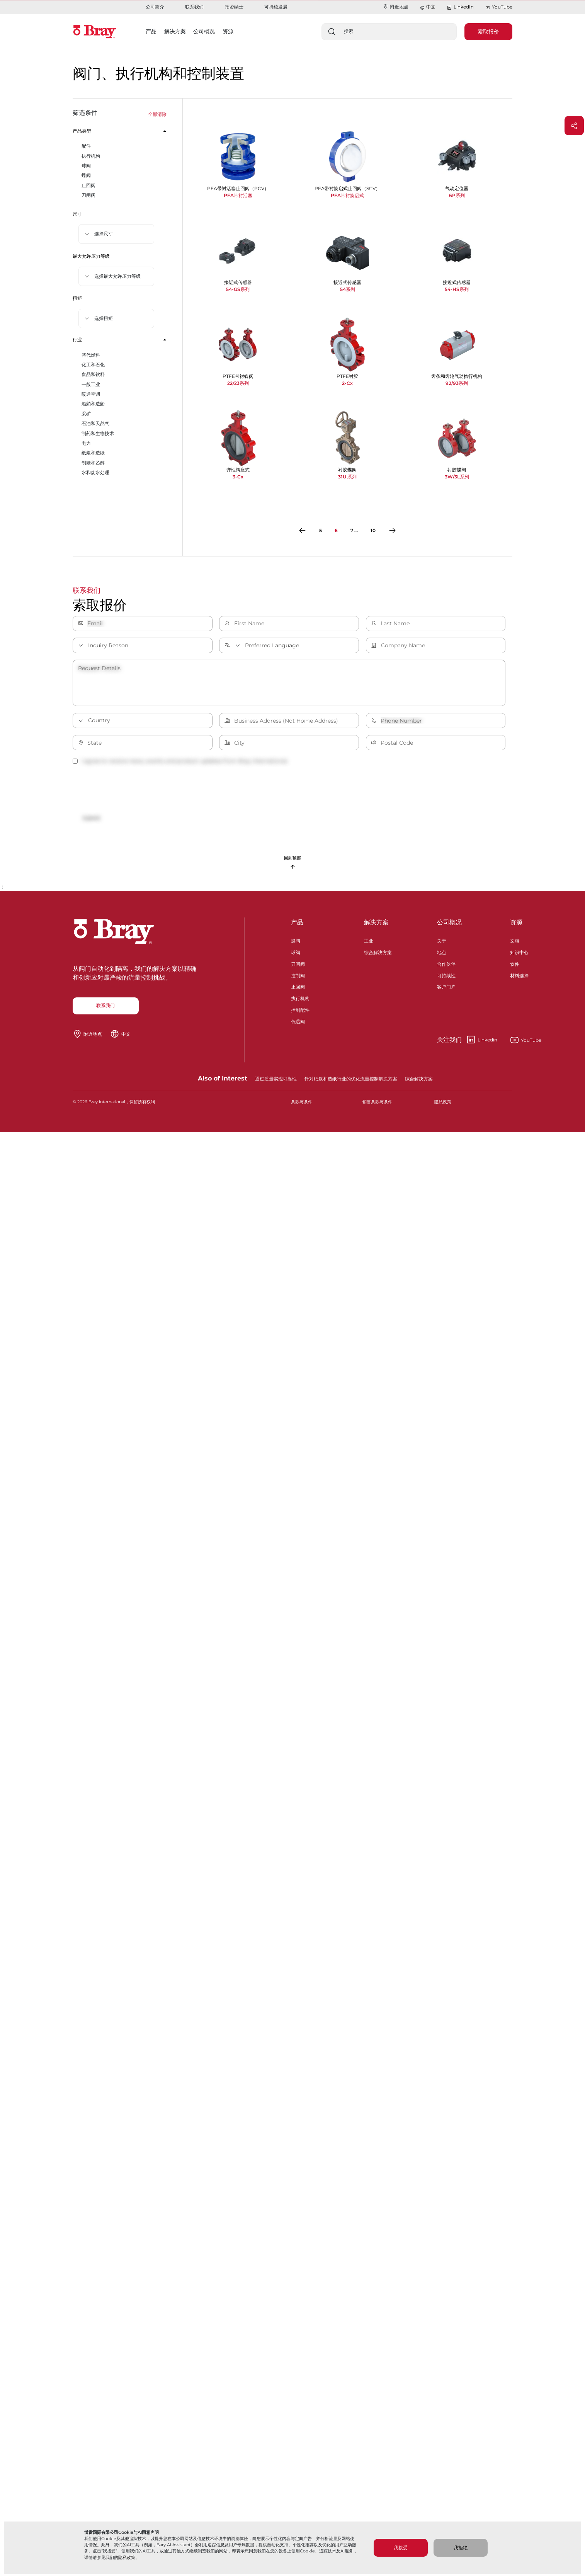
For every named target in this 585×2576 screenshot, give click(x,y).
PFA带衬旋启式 (347, 195)
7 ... (354, 530)
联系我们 (194, 7)
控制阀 (298, 975)
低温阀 (298, 1021)
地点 (441, 951)
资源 (516, 922)
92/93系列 (457, 383)
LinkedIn (460, 7)
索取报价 (488, 31)
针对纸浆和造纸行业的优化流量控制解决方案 (350, 1079)
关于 (441, 940)
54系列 (347, 289)
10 (373, 530)
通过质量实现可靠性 (276, 1079)
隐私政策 (126, 2557)
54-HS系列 (457, 289)
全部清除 (157, 114)
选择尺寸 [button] (103, 234)
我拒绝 (461, 2547)
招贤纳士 (234, 7)
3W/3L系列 (457, 477)
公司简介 (155, 7)
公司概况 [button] (204, 31)
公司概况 (449, 922)
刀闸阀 (298, 963)
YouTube (498, 7)
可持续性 (446, 975)
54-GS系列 (238, 289)
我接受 (401, 2547)
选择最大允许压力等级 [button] (117, 276)
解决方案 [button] (175, 31)
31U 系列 (347, 477)
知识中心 (519, 951)
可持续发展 (275, 7)
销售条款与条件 (377, 1101)
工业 (368, 940)
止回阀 (298, 986)
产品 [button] (151, 31)
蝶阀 (295, 940)
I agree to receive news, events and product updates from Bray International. (180, 760)
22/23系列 (238, 383)
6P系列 (457, 195)
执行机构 (300, 997)
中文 (430, 7)
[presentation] (131, 789)
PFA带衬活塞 (238, 195)
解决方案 (376, 922)
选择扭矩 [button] (103, 318)
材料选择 (519, 975)
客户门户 (446, 986)
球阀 (295, 951)
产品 (297, 922)
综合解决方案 (378, 951)
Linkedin (467, 1040)
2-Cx (347, 383)
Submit (91, 818)
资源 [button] (228, 31)
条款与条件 (301, 1101)
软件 (514, 963)
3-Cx (238, 477)
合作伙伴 (446, 963)
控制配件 (300, 1009)
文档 (514, 940)
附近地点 (395, 7)
